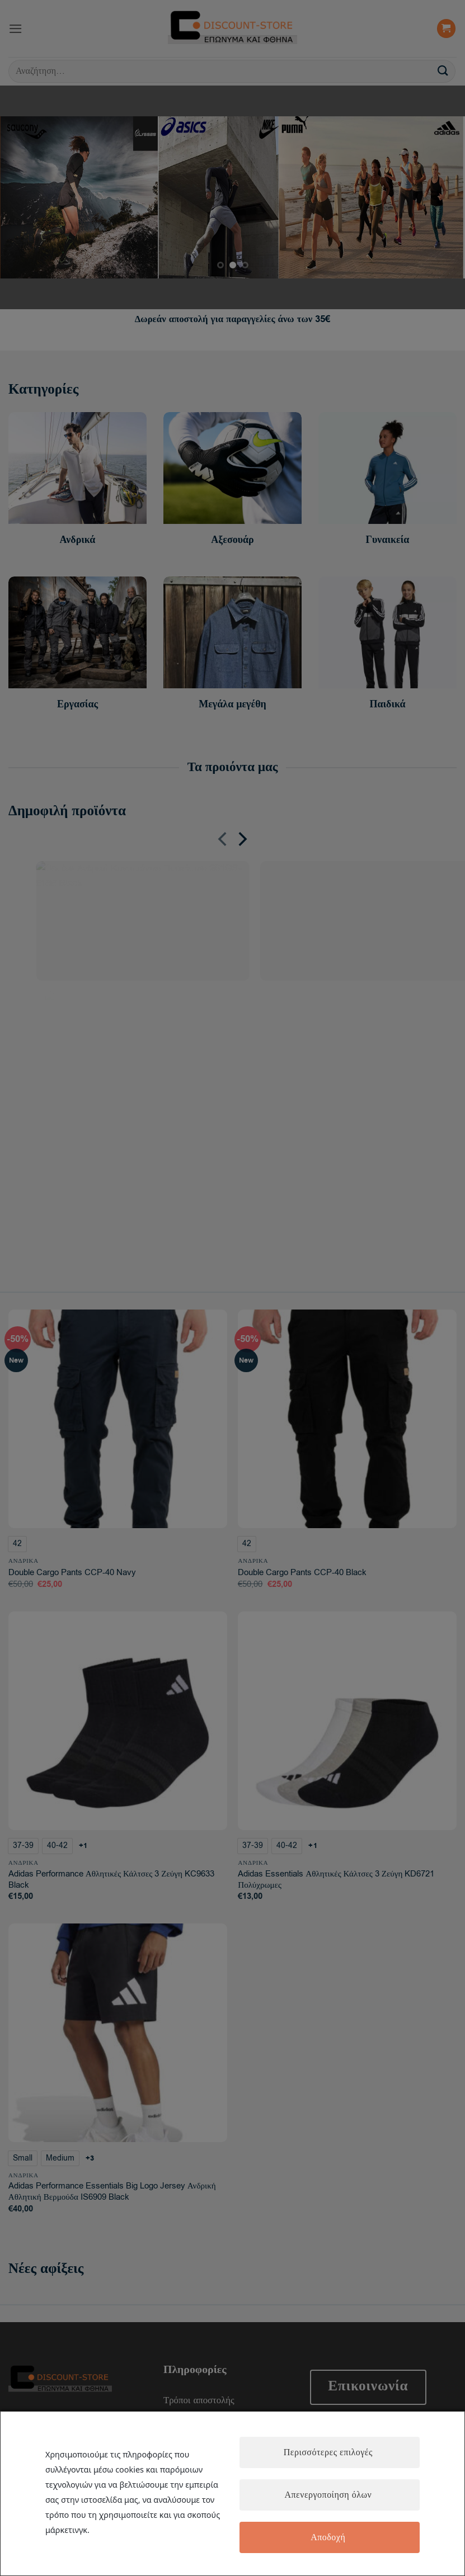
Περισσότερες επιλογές (328, 2452)
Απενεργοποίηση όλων (328, 2495)
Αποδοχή (328, 2537)
